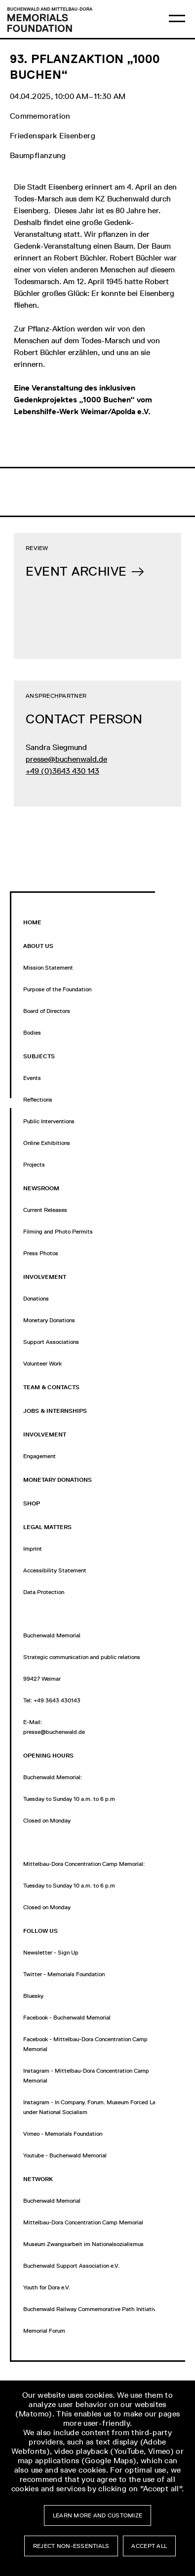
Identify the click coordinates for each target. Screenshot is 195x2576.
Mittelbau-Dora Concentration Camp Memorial (83, 2222)
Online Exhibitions (46, 1143)
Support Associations (51, 1341)
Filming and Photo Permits (58, 1231)
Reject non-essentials (71, 2546)
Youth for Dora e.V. (46, 2287)
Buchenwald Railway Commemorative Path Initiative (91, 2309)
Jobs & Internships (55, 1410)
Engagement (39, 1456)
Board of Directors (46, 1011)
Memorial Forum (44, 2330)
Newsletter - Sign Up (50, 1952)
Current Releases (45, 1209)
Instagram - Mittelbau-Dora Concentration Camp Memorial (86, 2075)
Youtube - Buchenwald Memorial (65, 2155)
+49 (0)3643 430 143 (62, 771)
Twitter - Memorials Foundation (64, 1974)
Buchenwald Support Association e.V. (71, 2265)
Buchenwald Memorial (51, 2200)
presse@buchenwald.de (66, 759)
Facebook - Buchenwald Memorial (67, 2017)
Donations (36, 1298)
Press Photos (40, 1253)
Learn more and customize (97, 2515)
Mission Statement (48, 967)
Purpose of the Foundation (57, 989)
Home (32, 922)
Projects (34, 1164)
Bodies (32, 1032)
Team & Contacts (51, 1387)
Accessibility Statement (54, 1570)
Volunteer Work (42, 1363)
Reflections (37, 1099)
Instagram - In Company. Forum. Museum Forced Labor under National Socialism (93, 2107)
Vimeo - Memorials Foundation (62, 2133)
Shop (31, 1503)
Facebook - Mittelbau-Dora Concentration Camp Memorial (85, 2044)
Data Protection (43, 1592)
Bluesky (33, 1995)
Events (32, 1078)
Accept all (149, 2546)
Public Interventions (49, 1121)
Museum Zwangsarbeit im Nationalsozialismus (83, 2244)
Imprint (32, 1548)
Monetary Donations (49, 1320)
